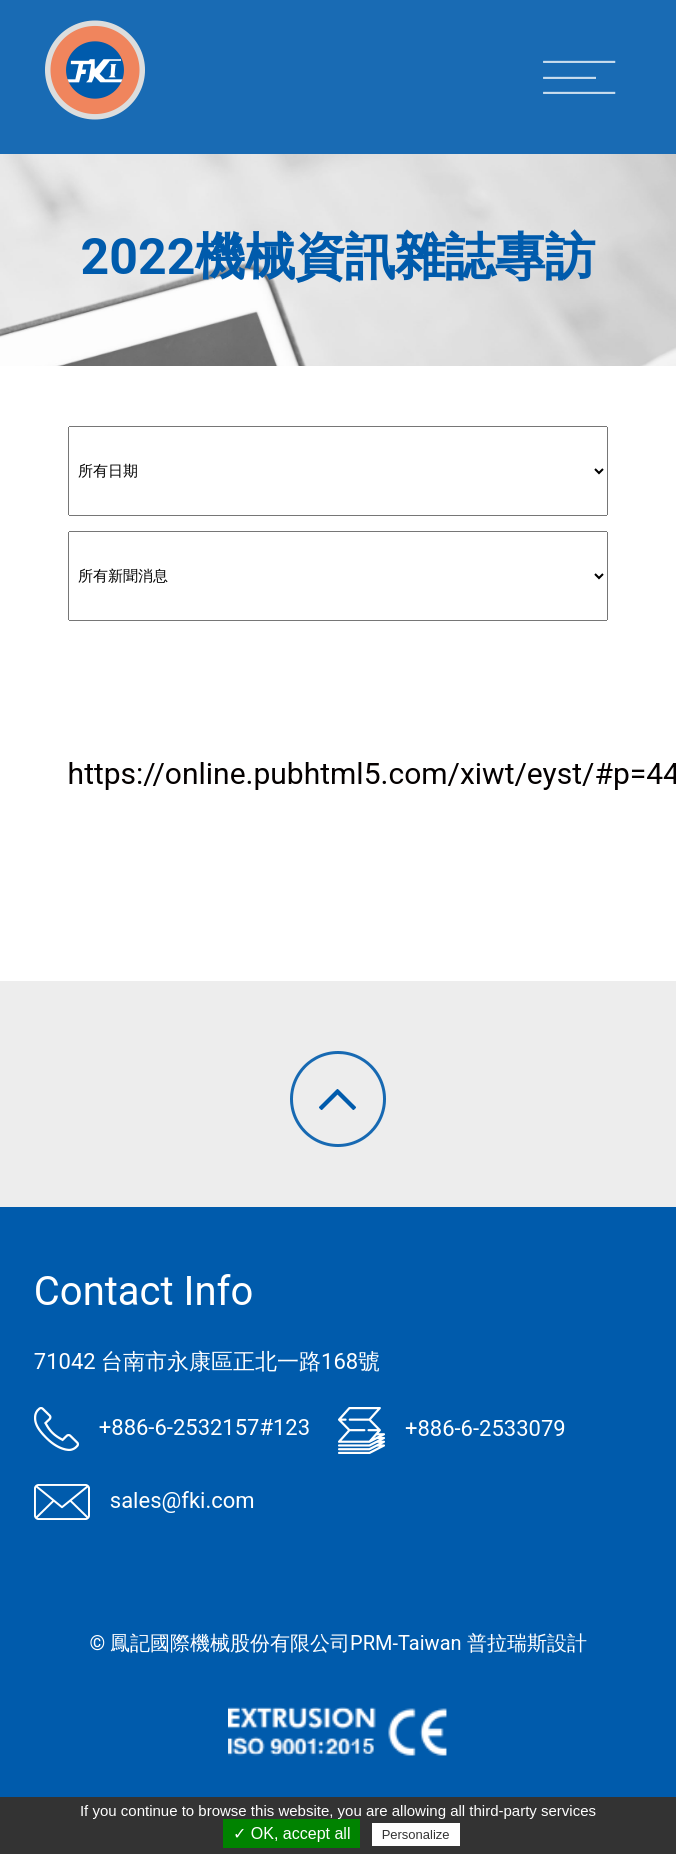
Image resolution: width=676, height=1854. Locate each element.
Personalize (416, 1834)
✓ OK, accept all (291, 1833)
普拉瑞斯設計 (527, 1643)
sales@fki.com (144, 1500)
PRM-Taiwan (405, 1643)
